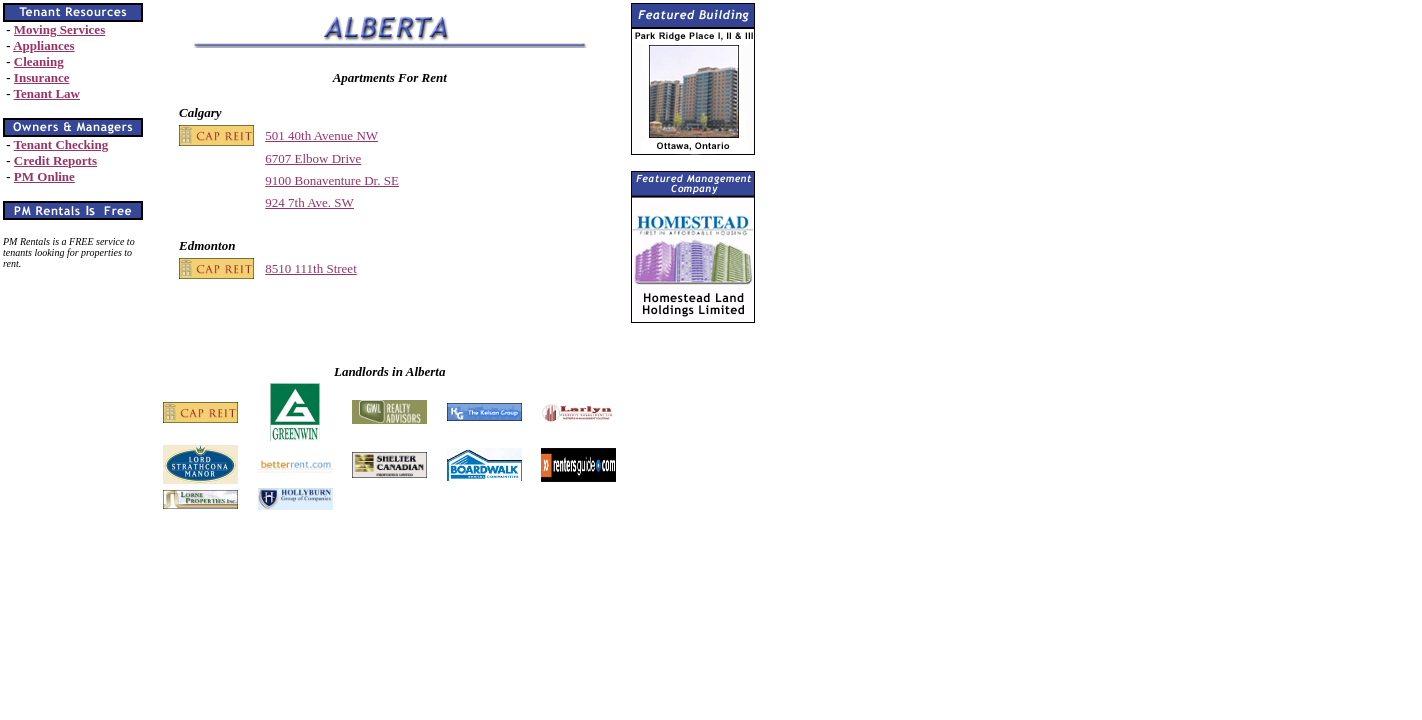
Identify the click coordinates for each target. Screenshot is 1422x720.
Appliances (43, 45)
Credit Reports (55, 160)
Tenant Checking (61, 144)
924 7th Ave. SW (309, 202)
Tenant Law (47, 93)
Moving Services (59, 29)
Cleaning (39, 61)
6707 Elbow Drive (313, 158)
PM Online (44, 176)
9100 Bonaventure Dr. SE (332, 180)
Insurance (42, 77)
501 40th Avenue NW (321, 135)
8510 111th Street (310, 268)
